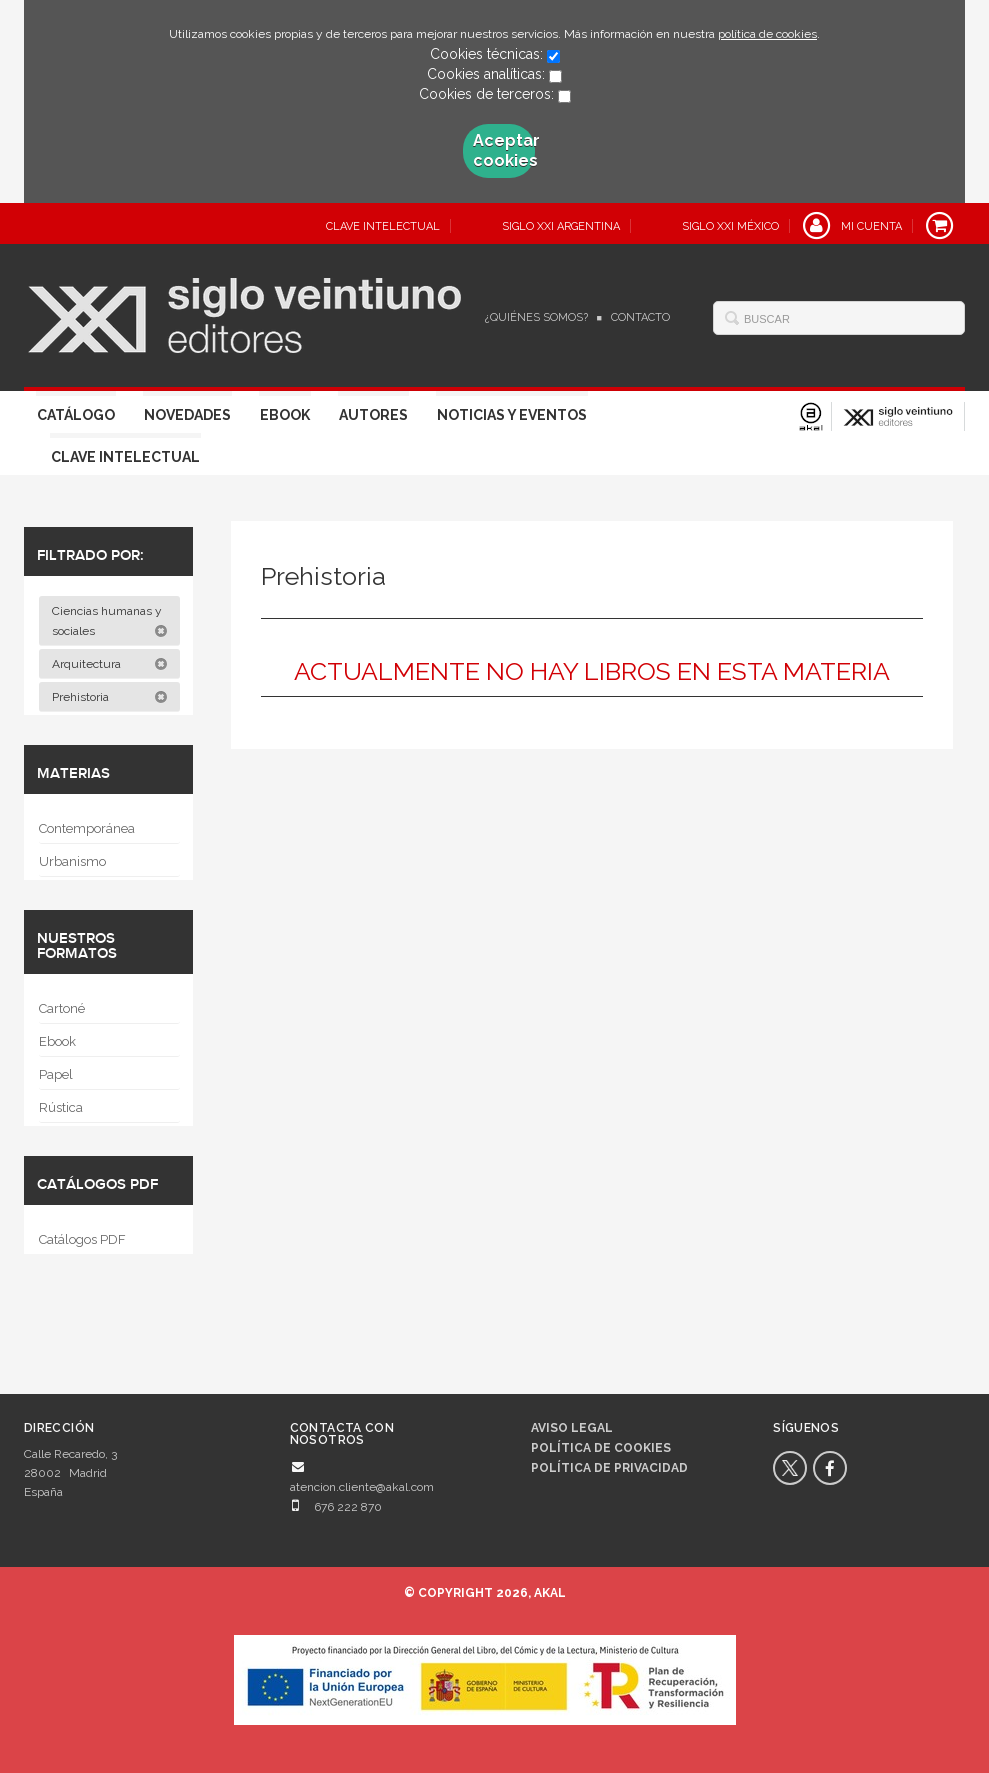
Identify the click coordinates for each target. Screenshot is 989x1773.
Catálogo (76, 415)
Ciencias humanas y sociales (110, 621)
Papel (56, 1074)
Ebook (285, 415)
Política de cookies (601, 1448)
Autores (373, 415)
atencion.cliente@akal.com (362, 1487)
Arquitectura (110, 664)
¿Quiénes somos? (536, 317)
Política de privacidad (609, 1468)
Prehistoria (110, 697)
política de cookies (767, 34)
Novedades (187, 415)
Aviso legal (572, 1428)
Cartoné (62, 1008)
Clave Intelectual (125, 457)
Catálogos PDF (82, 1239)
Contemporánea (87, 828)
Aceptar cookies (503, 150)
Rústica (61, 1107)
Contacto (640, 317)
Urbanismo (72, 861)
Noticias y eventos (512, 415)
